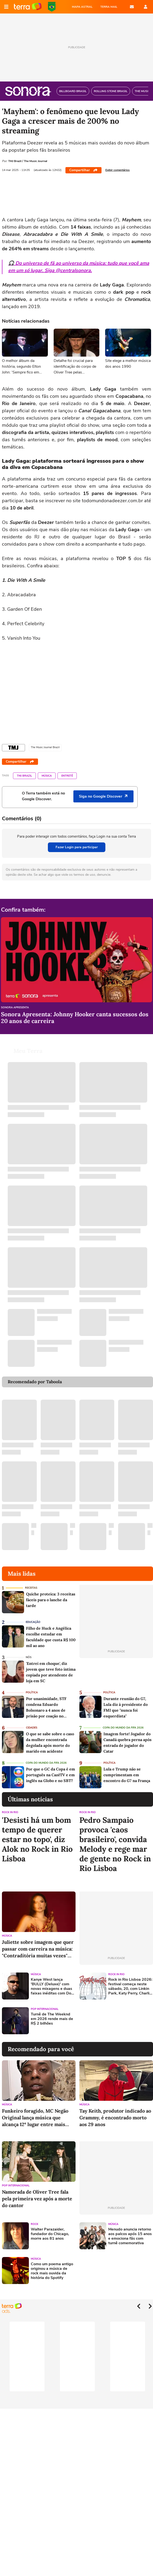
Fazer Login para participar (77, 847)
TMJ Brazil (24, 776)
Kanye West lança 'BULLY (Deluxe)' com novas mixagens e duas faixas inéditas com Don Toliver (52, 1986)
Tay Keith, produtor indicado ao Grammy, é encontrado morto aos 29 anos (115, 2117)
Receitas (31, 1588)
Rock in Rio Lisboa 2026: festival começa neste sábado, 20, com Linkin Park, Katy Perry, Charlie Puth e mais (130, 1986)
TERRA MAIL (108, 7)
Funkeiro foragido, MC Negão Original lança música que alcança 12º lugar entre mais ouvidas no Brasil (35, 2118)
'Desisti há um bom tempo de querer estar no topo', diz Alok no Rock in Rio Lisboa (37, 1839)
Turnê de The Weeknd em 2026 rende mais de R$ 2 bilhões (52, 2019)
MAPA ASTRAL (82, 7)
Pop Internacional (44, 2009)
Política (32, 1692)
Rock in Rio (10, 1812)
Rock (34, 2224)
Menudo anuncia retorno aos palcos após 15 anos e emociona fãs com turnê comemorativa (130, 2236)
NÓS (29, 1657)
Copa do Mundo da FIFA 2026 (52, 7)
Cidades (31, 1727)
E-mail (132, 7)
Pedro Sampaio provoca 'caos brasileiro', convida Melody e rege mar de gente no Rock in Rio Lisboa (115, 1844)
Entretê (67, 776)
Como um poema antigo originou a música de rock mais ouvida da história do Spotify (52, 2271)
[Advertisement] (116, 2020)
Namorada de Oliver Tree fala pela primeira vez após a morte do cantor (37, 2198)
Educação (33, 1622)
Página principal (28, 7)
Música (47, 776)
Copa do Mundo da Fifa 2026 (123, 1727)
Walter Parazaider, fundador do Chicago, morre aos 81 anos (50, 2234)
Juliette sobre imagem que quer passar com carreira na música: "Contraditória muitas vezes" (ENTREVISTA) (38, 1949)
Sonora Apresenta (15, 1007)
